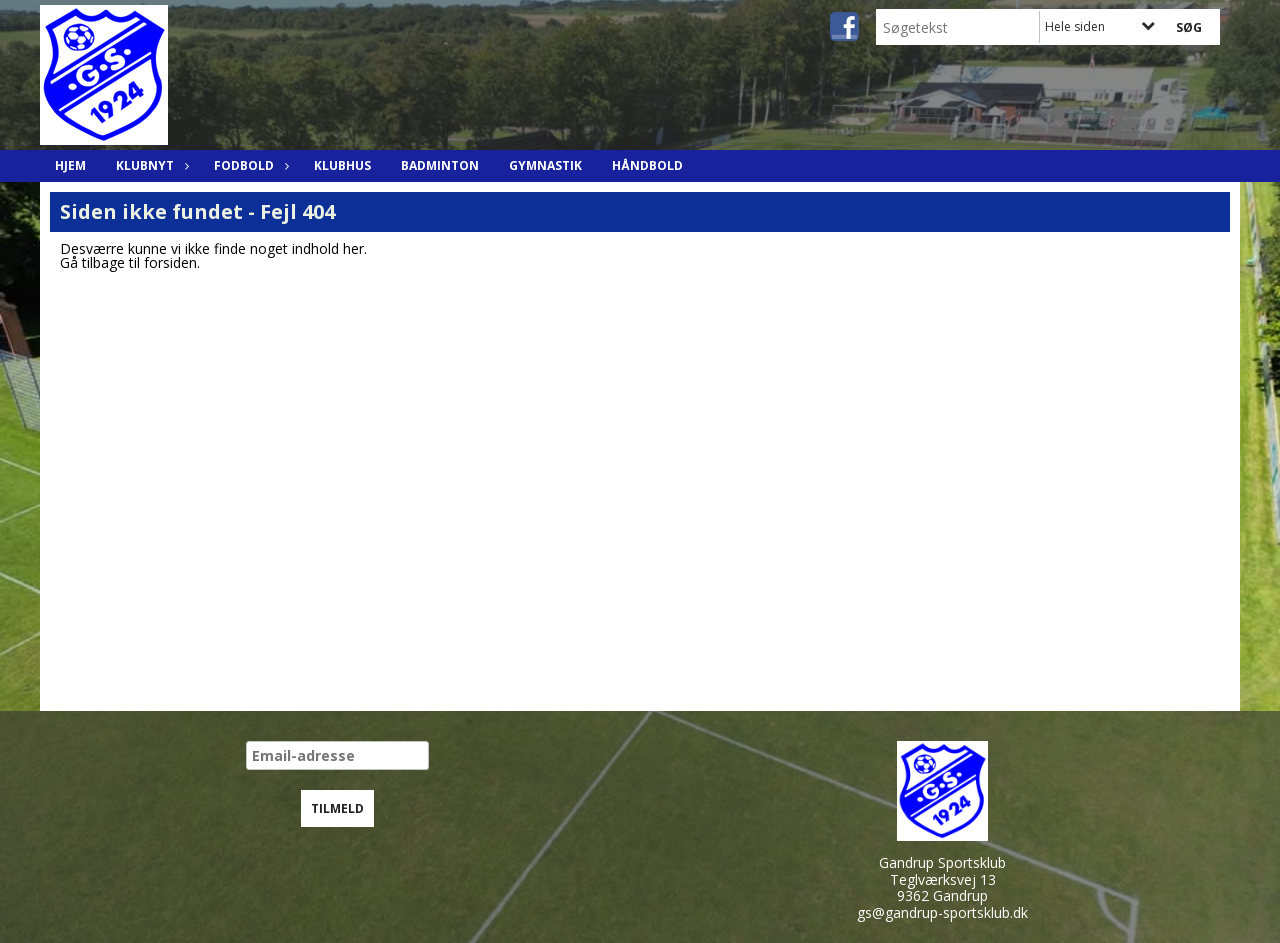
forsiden (170, 262)
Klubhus (342, 165)
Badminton (440, 165)
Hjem (70, 165)
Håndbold (647, 165)
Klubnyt (150, 165)
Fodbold (249, 165)
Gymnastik (545, 165)
